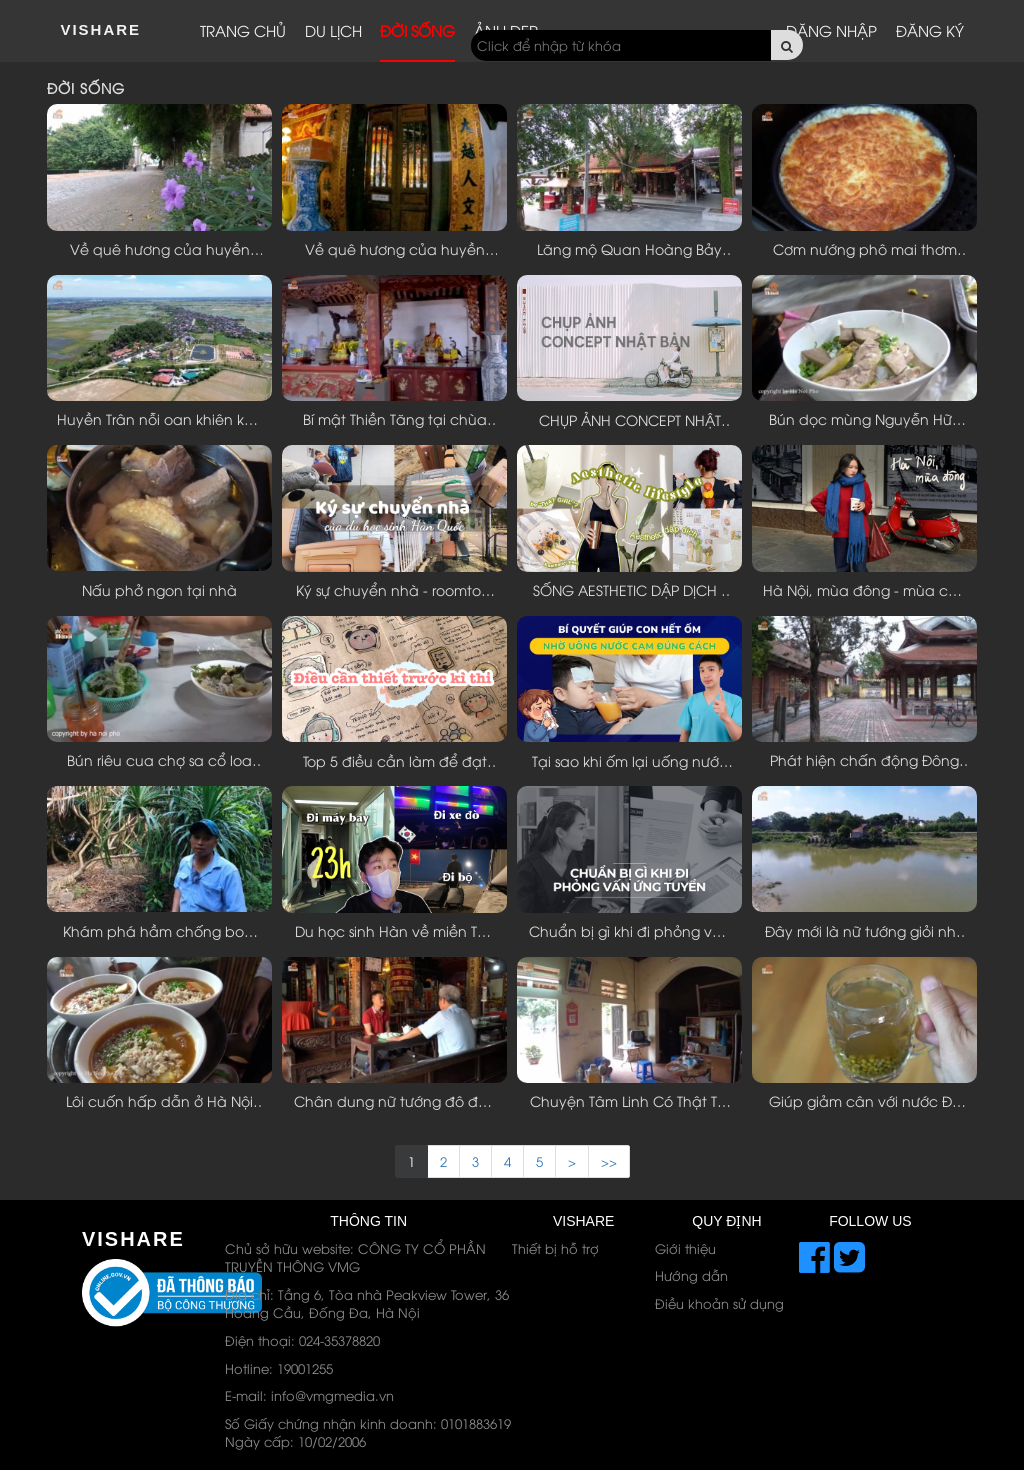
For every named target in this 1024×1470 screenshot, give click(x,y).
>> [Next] (609, 1161)
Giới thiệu (685, 1248)
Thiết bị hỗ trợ (555, 1248)
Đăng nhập (831, 30)
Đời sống (417, 30)
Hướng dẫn (691, 1275)
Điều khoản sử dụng (719, 1303)
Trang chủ (243, 30)
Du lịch (333, 30)
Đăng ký (930, 30)
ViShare (100, 29)
